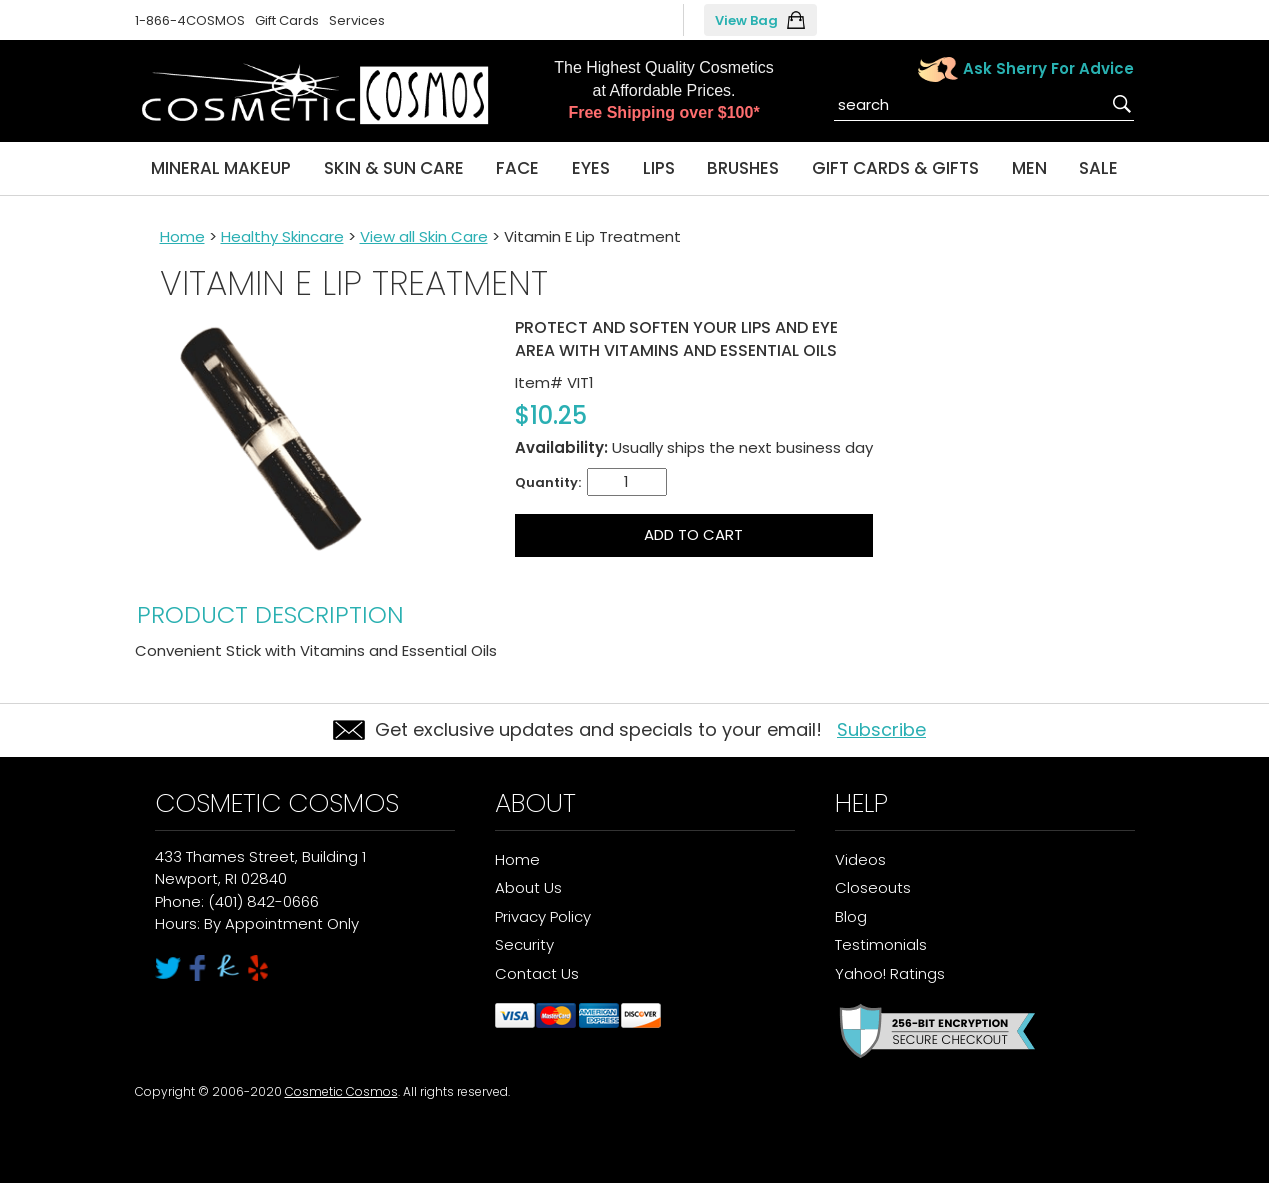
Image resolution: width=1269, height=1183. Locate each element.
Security (524, 944)
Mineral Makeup (221, 168)
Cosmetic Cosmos (341, 1091)
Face (517, 168)
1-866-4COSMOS (190, 20)
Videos (860, 859)
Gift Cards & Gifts (895, 168)
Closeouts (873, 887)
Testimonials (881, 944)
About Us (528, 887)
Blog (851, 916)
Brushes (743, 168)
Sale (1098, 168)
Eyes (591, 168)
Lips (659, 168)
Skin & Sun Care (394, 168)
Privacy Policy (543, 916)
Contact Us (537, 973)
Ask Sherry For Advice (1048, 68)
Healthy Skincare (282, 236)
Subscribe (881, 729)
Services (357, 20)
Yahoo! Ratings (890, 973)
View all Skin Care (424, 236)
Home (182, 236)
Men (1029, 168)
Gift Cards (287, 20)
